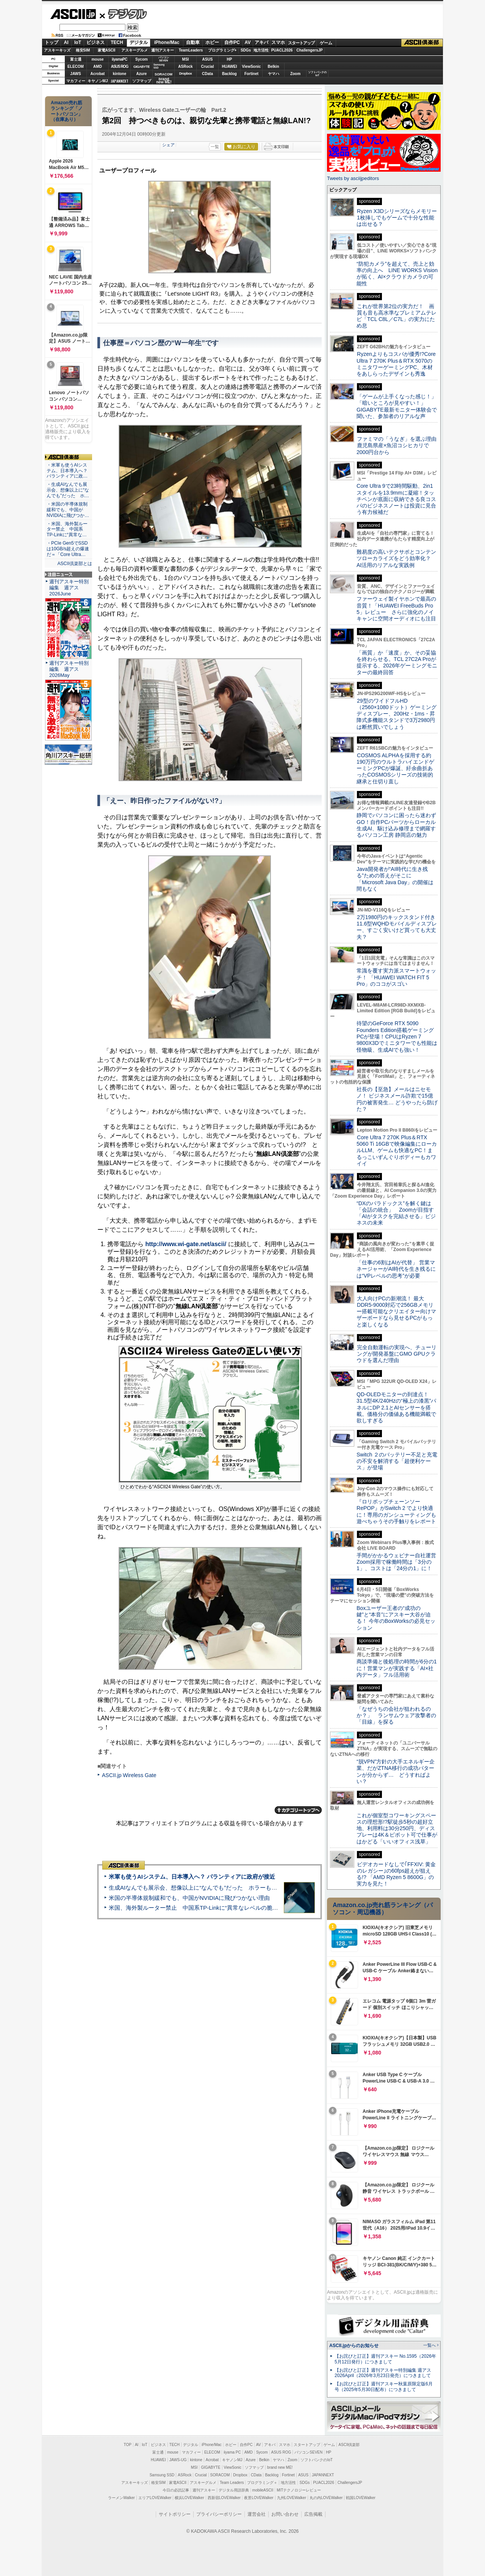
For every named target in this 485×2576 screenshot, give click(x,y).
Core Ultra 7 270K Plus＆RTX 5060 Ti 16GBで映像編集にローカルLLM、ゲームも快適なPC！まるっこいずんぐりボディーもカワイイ (397, 1150)
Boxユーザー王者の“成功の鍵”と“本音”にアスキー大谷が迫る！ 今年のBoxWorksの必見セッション (396, 1618)
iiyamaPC (119, 59)
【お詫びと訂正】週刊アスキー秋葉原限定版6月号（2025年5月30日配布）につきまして (384, 2386)
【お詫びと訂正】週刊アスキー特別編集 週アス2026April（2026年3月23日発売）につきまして (383, 2373)
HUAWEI (229, 66)
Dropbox (185, 73)
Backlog (229, 74)
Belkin (273, 66)
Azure (141, 74)
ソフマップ (141, 81)
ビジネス (95, 42)
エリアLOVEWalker (154, 2498)
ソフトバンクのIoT (317, 74)
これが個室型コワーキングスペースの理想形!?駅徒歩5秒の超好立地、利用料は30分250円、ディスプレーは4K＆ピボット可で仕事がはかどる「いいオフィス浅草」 (397, 1828)
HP (229, 59)
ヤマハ (273, 74)
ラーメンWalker (121, 2498)
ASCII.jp (73, 14)
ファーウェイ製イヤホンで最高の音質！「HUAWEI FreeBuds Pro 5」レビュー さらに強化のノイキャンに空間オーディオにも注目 (396, 609)
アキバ (261, 42)
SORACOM (220, 2475)
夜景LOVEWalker (258, 2498)
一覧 (215, 146)
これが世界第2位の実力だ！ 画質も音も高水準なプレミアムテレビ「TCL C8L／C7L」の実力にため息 (396, 316)
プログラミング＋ (262, 2482)
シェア (168, 145)
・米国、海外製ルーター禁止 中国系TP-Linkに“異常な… (67, 529)
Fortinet (251, 74)
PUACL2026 (282, 50)
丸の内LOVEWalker (326, 2498)
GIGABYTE (141, 67)
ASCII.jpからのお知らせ (354, 2345)
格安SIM (83, 50)
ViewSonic (251, 66)
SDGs (246, 50)
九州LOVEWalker (291, 2498)
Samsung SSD (162, 2475)
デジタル (123, 13)
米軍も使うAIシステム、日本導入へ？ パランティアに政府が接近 (192, 1876)
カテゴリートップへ (298, 1810)
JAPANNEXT (119, 81)
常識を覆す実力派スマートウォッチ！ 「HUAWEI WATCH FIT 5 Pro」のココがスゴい (396, 977)
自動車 (193, 42)
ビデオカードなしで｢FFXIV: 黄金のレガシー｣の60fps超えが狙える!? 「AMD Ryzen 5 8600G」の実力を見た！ (396, 1874)
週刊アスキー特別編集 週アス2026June (69, 588)
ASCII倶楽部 (422, 43)
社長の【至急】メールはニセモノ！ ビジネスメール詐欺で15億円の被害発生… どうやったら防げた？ (397, 1099)
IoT (77, 42)
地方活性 (261, 50)
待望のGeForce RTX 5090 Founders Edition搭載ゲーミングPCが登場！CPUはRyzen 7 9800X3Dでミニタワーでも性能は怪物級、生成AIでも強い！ (397, 1036)
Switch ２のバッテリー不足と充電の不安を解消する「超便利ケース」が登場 (397, 1461)
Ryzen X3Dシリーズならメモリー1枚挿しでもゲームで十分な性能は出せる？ (397, 217)
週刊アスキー (162, 50)
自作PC (232, 42)
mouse (97, 59)
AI (66, 42)
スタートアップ (301, 43)
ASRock (185, 66)
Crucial (207, 66)
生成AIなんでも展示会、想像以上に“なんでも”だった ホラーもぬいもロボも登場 (213, 1887)
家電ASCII (107, 50)
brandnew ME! (164, 81)
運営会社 (256, 2514)
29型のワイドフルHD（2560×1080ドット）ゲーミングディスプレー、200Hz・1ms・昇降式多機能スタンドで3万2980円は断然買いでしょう (396, 714)
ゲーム (326, 43)
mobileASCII (263, 2490)
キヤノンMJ (98, 81)
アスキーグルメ (134, 50)
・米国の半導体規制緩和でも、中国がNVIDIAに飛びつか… (68, 509)
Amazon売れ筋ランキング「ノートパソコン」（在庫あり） (67, 111)
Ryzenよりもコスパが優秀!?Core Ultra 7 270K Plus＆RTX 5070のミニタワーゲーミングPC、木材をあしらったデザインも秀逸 (396, 364)
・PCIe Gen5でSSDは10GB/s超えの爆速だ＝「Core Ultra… (68, 548)
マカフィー (75, 81)
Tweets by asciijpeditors (353, 178)
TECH (117, 42)
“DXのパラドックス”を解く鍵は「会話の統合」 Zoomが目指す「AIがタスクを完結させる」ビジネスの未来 (396, 1213)
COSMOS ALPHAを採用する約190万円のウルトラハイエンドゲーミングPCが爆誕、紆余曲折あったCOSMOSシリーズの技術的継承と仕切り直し (395, 768)
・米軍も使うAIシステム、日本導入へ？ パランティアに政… (67, 470)
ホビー (212, 42)
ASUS (207, 59)
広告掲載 (313, 2514)
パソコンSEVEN (163, 59)
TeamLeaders (191, 50)
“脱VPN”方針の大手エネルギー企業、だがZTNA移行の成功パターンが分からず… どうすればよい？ (396, 1771)
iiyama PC (232, 2452)
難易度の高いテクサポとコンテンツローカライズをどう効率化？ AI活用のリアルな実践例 (397, 558)
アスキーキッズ (57, 50)
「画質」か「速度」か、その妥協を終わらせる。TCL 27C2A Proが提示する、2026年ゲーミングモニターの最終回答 (397, 662)
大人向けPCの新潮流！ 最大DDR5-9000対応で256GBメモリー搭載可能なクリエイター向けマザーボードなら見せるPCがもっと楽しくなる (396, 1311)
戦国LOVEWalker (360, 2498)
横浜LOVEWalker (189, 2498)
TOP (127, 2445)
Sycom (141, 59)
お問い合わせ (285, 2514)
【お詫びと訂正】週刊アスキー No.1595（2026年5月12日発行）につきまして (385, 2359)
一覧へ (429, 2345)
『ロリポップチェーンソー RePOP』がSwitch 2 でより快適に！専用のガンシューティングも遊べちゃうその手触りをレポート (396, 1511)
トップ (51, 42)
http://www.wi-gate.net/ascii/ (185, 1244)
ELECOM (75, 66)
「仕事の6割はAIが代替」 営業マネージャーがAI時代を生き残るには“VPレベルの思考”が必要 (396, 1269)
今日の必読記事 (176, 2490)
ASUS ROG (119, 66)
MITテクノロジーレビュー (299, 2490)
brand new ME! (280, 2467)
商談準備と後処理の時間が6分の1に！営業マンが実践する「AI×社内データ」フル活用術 (397, 1668)
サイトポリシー (175, 2514)
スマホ (278, 42)
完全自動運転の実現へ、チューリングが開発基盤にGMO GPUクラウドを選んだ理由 (396, 1354)
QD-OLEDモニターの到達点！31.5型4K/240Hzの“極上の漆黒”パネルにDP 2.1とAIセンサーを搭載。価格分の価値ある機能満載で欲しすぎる (396, 1407)
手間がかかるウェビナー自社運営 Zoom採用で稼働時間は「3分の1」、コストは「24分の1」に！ (399, 1562)
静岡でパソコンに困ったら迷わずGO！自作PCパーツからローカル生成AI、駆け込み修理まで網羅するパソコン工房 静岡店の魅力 (396, 825)
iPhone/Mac (167, 42)
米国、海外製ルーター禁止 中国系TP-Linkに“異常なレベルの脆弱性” (197, 1907)
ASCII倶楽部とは (74, 563)
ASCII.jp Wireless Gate (129, 1775)
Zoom (295, 74)
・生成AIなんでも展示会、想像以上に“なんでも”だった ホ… (68, 490)
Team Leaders (232, 2482)
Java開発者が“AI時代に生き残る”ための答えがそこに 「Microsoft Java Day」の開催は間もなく (395, 879)
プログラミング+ (222, 50)
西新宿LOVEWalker (224, 2498)
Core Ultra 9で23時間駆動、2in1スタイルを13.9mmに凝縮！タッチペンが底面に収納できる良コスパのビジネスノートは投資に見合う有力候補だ (396, 499)
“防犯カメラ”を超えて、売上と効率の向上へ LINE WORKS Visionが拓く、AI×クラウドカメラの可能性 (397, 274)
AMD (97, 66)
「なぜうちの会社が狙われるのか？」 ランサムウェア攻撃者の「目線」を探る (396, 1715)
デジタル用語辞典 (234, 2490)
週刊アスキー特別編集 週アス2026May (69, 669)
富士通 (75, 59)
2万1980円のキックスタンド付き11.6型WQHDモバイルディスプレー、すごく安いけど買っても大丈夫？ (397, 927)
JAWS (75, 74)
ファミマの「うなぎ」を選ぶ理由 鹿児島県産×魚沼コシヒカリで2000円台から (399, 445)
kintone (120, 74)
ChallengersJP (309, 50)
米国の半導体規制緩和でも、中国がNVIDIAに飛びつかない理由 (189, 1898)
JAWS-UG (178, 2460)
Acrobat (98, 74)
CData (207, 74)
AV (248, 42)
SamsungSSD (158, 66)
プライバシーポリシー (219, 2514)
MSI (185, 59)
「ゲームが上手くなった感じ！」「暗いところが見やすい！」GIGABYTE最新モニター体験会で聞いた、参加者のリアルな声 (397, 406)
